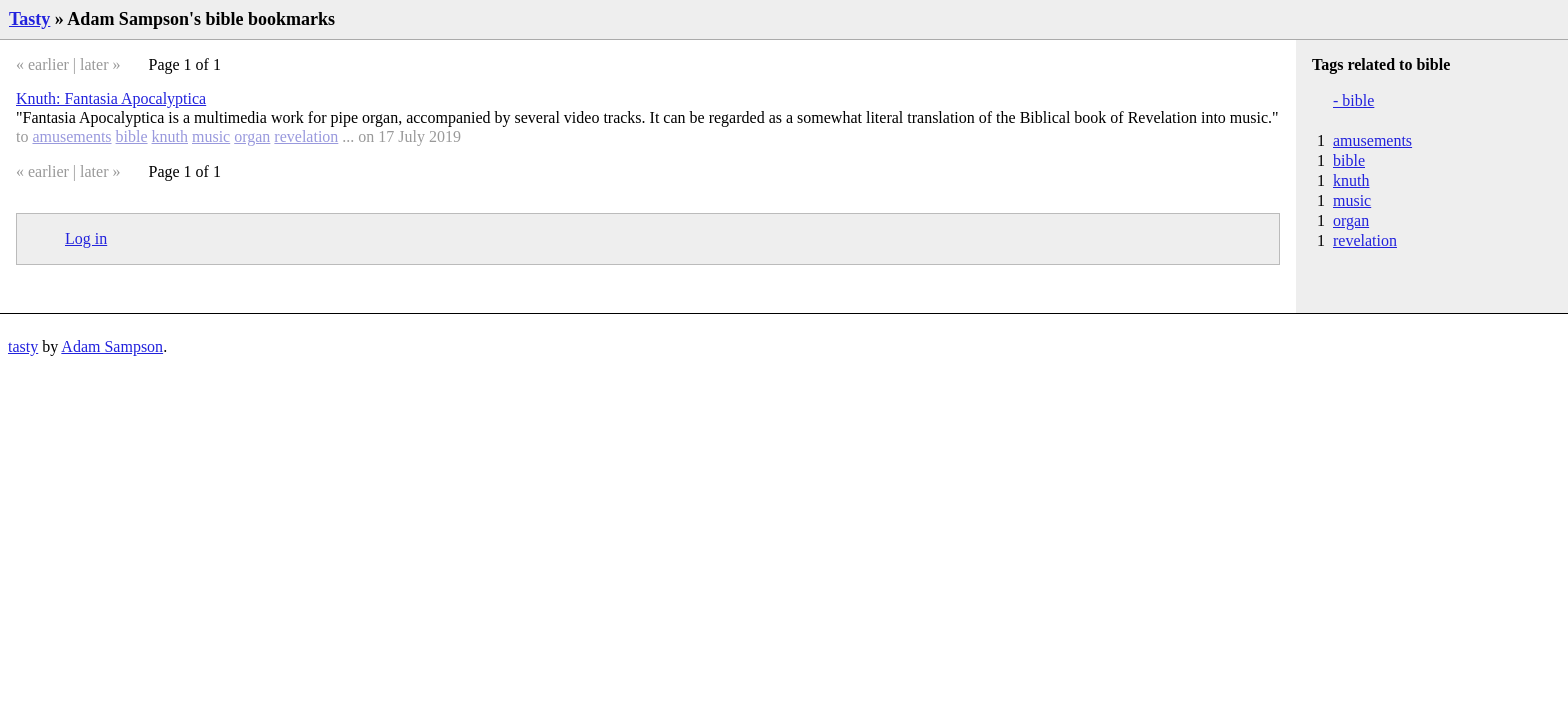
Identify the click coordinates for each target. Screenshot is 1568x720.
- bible (1353, 100)
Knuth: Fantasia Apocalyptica (111, 98)
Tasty (29, 19)
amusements (71, 136)
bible (132, 136)
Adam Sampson (112, 346)
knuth (170, 136)
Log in (86, 238)
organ (252, 136)
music (211, 136)
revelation (306, 136)
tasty (23, 346)
